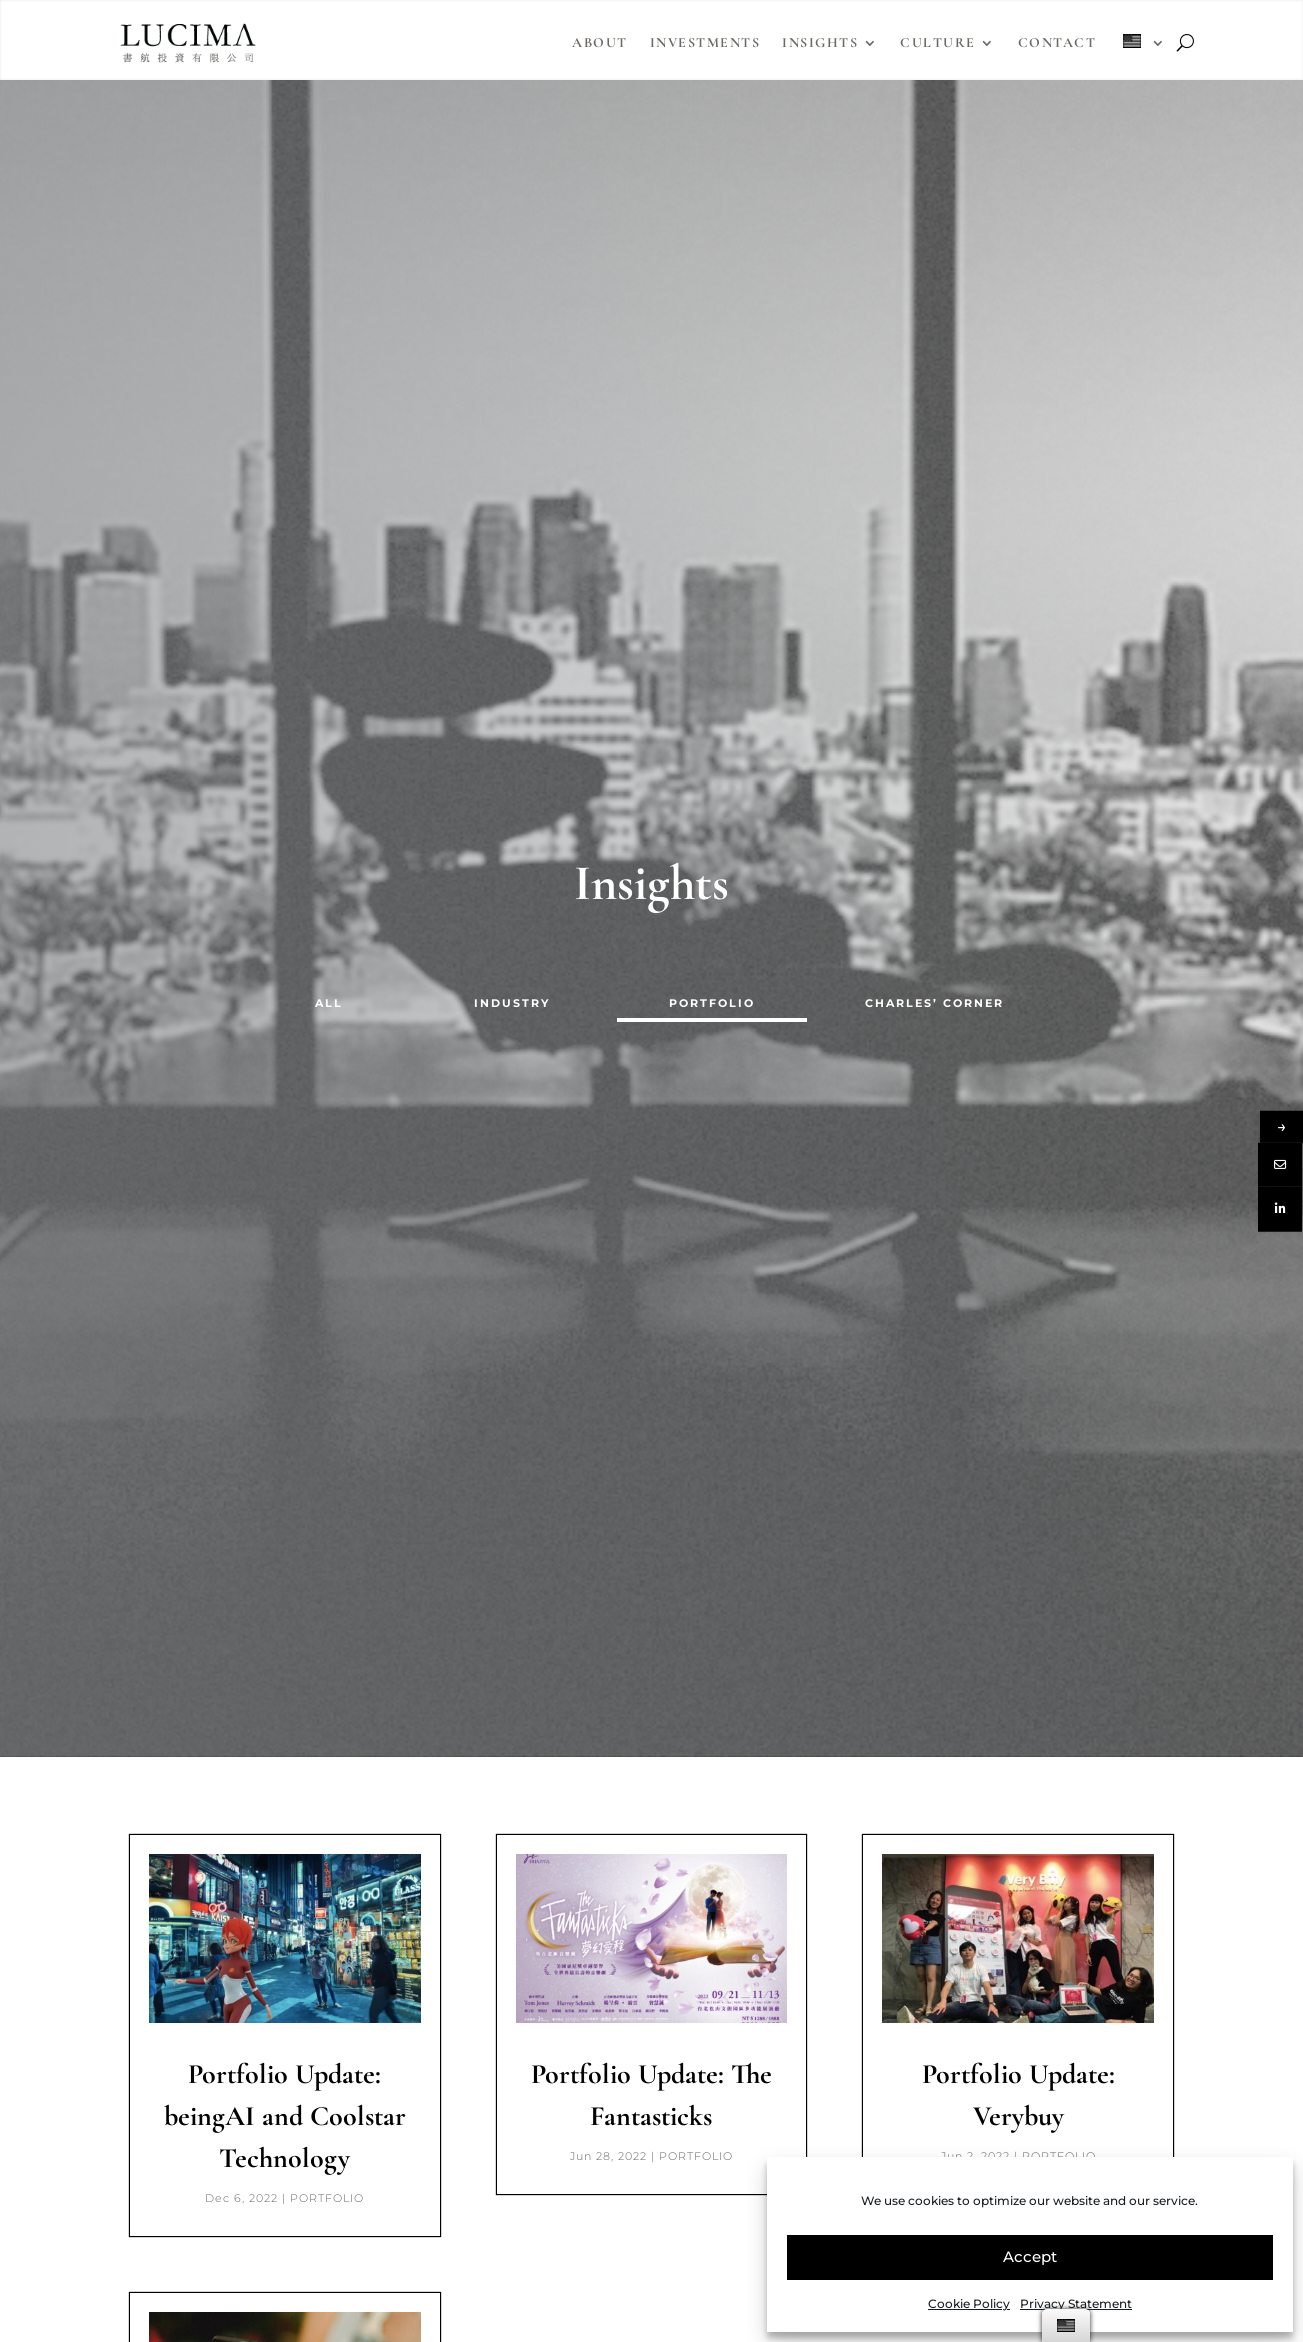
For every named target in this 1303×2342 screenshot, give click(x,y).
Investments (705, 42)
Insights (820, 42)
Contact (1057, 42)
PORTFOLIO (712, 1003)
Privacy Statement (1076, 2303)
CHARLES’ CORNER (934, 1003)
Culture (938, 42)
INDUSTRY (512, 1003)
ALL (329, 1003)
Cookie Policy (969, 2303)
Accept (1030, 2256)
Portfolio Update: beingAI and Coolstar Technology (285, 2116)
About (600, 42)
